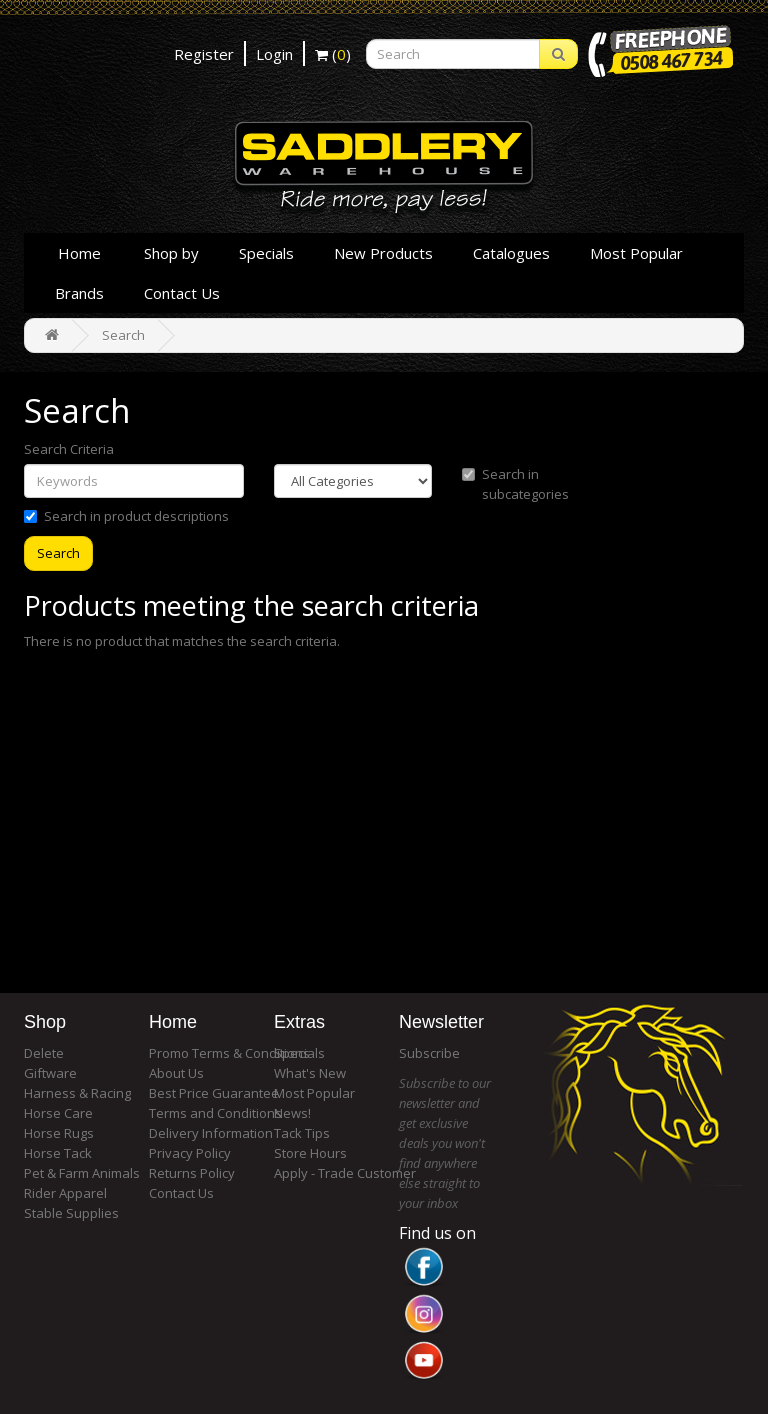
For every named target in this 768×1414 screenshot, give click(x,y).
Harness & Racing (77, 1093)
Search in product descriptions (126, 516)
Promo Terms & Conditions (229, 1053)
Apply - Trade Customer (345, 1173)
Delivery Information (211, 1133)
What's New (310, 1073)
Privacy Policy (190, 1153)
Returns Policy (192, 1173)
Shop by (171, 253)
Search (123, 335)
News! (292, 1113)
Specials (266, 253)
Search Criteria (69, 449)
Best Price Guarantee (214, 1093)
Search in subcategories (515, 484)
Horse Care (58, 1113)
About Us (176, 1073)
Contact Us (182, 293)
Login (274, 54)
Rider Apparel (65, 1193)
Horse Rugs (59, 1133)
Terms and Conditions (215, 1113)
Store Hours (310, 1153)
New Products (383, 253)
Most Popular (636, 253)
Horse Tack (58, 1153)
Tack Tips (302, 1133)
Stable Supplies (71, 1213)
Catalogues (511, 253)
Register (204, 54)
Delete (44, 1053)
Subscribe (429, 1053)
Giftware (50, 1073)
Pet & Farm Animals (82, 1173)
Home (79, 253)
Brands (79, 293)
